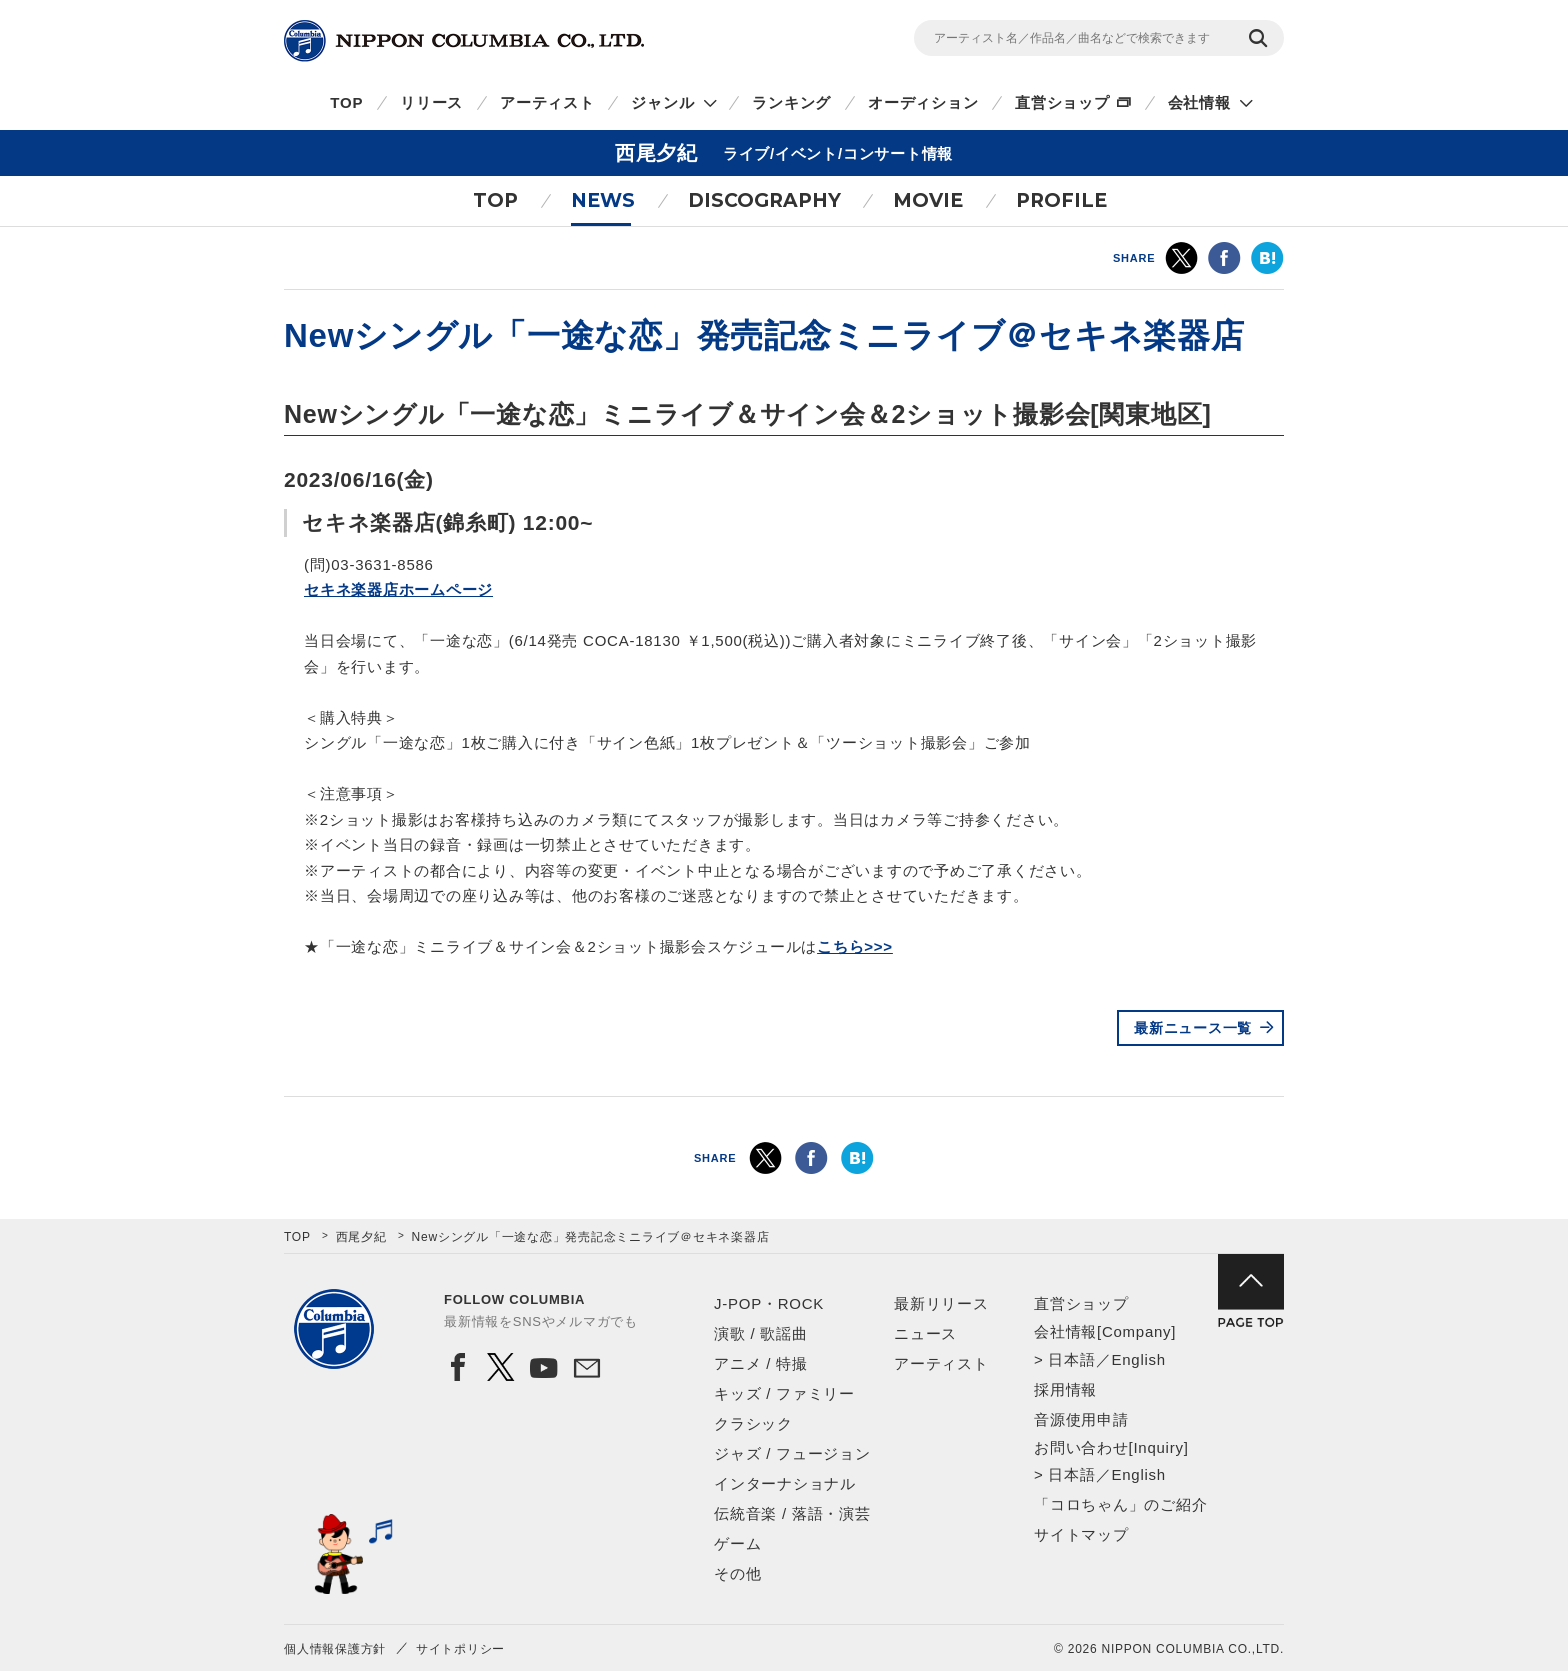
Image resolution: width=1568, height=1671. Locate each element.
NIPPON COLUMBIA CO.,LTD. (464, 41)
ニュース (925, 1333)
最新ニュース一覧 (1193, 1028)
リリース (431, 102)
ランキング (791, 102)
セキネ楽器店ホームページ (398, 589)
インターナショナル (785, 1483)
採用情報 (1065, 1389)
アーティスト (547, 102)
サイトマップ (1081, 1534)
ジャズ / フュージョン (792, 1453)
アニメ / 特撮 (761, 1363)
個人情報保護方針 (335, 1649)
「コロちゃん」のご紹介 (1120, 1504)
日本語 (1071, 1359)
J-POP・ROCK (769, 1303)
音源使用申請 (1081, 1419)
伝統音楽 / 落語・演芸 (792, 1513)
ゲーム (737, 1543)
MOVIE (928, 200)
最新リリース (941, 1303)
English (1138, 1359)
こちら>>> (855, 946)
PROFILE (1061, 200)
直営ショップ (1062, 102)
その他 (737, 1573)
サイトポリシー (460, 1649)
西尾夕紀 (361, 1237)
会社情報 (1199, 102)
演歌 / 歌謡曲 (761, 1333)
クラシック (753, 1423)
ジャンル (662, 102)
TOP (346, 102)
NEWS (603, 200)
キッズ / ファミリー (784, 1393)
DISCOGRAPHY (764, 200)
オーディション (923, 102)
